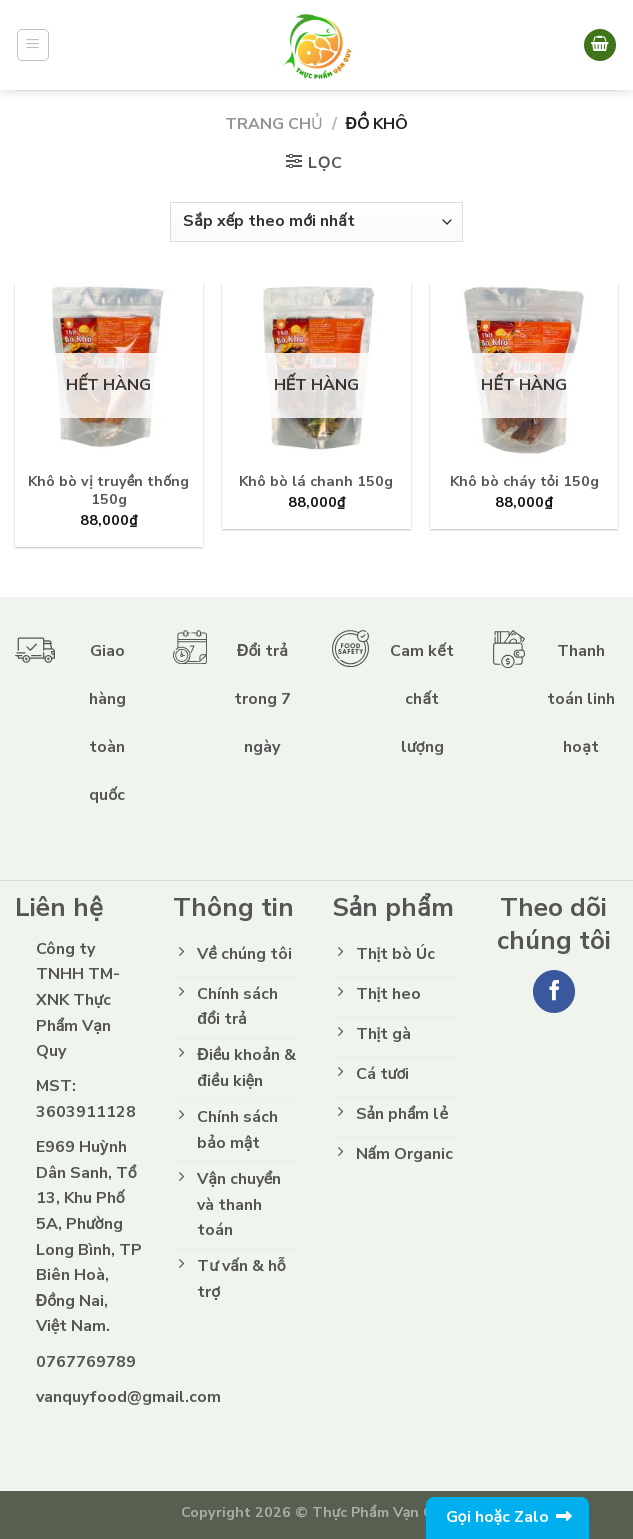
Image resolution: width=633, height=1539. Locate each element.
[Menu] (33, 45)
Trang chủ (274, 124)
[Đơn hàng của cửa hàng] (316, 222)
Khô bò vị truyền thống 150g (108, 490)
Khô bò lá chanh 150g (316, 481)
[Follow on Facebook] (554, 991)
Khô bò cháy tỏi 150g (524, 481)
